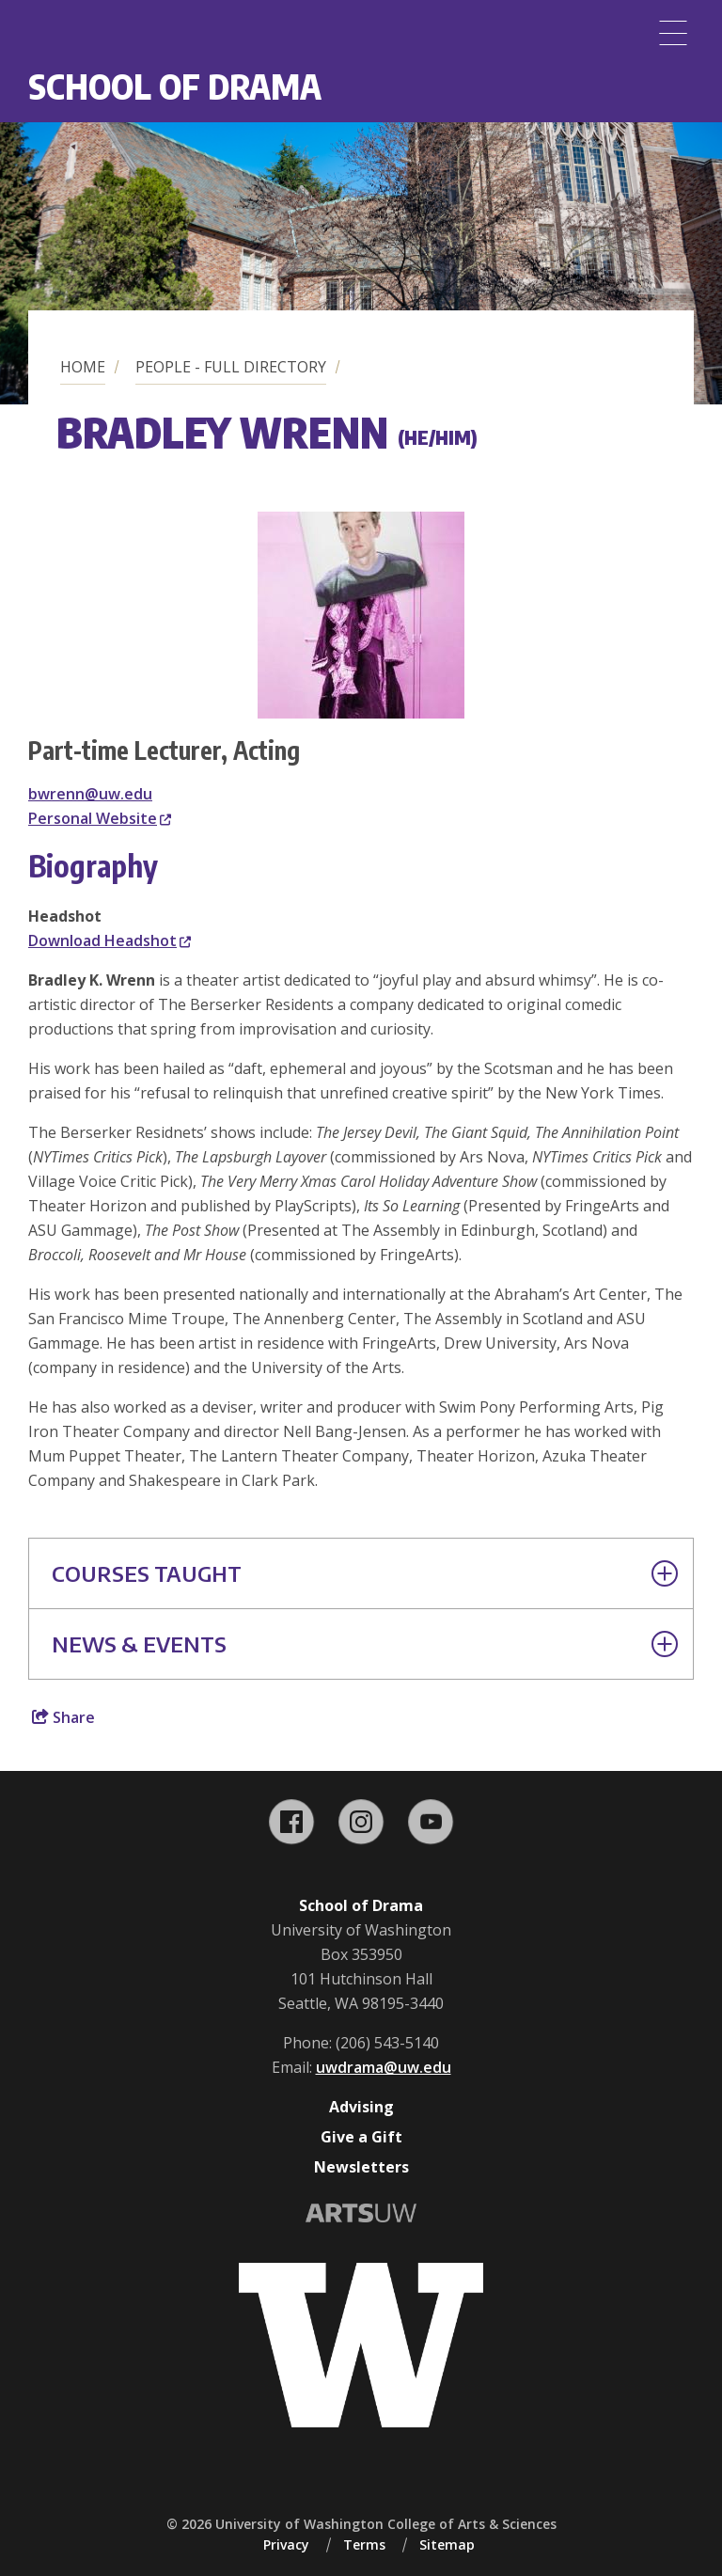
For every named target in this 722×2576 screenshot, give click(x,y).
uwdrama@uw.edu (383, 2067)
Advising (361, 2106)
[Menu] (673, 33)
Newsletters (361, 2167)
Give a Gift (361, 2136)
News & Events (365, 1644)
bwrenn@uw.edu (90, 793)
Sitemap (447, 2544)
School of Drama (175, 86)
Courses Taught (365, 1573)
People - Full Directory (230, 366)
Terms (364, 2544)
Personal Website (99, 818)
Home (82, 366)
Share (63, 1717)
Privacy (286, 2544)
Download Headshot (109, 940)
